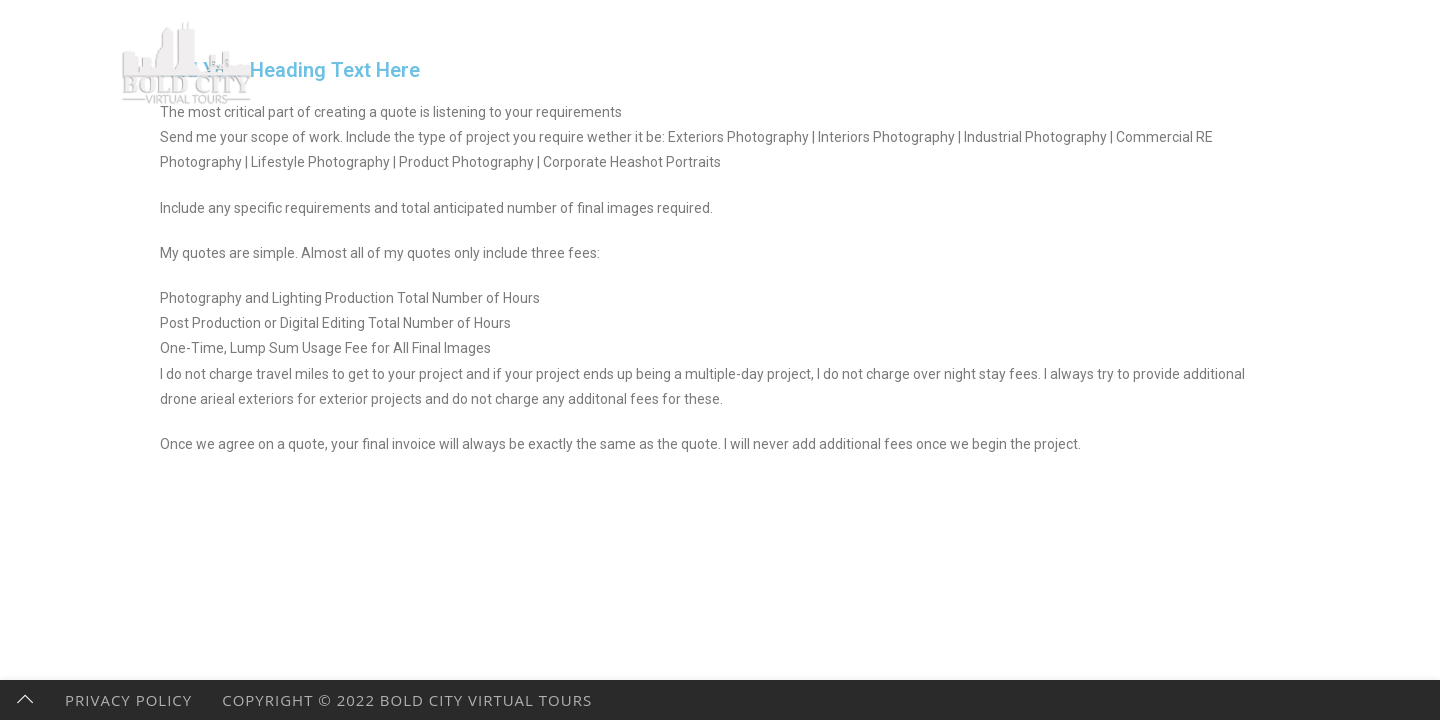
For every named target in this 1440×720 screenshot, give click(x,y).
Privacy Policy (128, 700)
